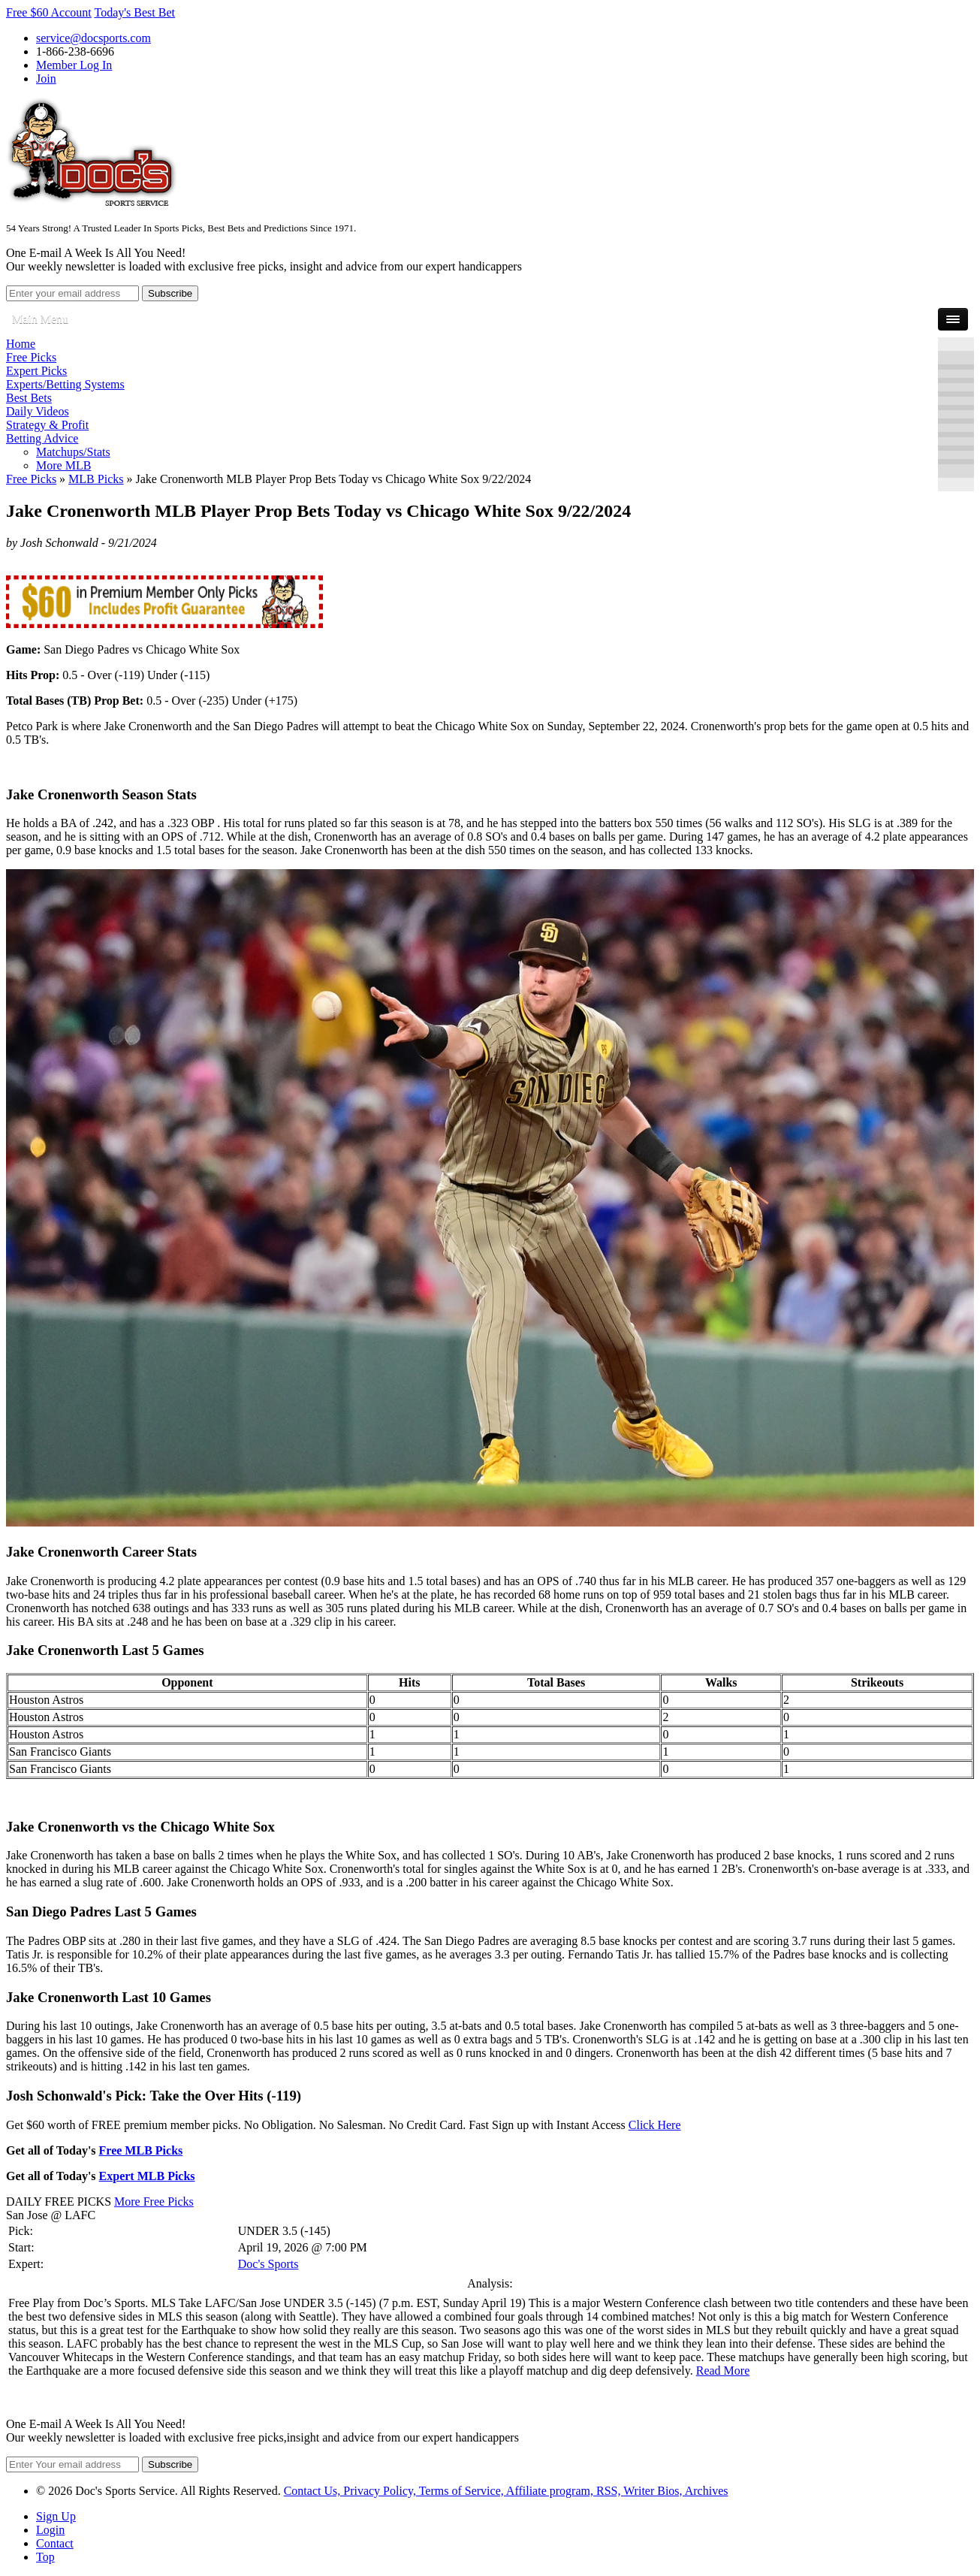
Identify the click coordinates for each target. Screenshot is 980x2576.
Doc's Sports (268, 2263)
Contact (55, 2543)
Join (46, 78)
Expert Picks (36, 370)
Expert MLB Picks (147, 2176)
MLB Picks (95, 479)
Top (45, 2556)
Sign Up (56, 2516)
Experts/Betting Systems (65, 384)
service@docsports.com (93, 38)
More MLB (63, 465)
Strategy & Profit (47, 424)
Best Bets (29, 397)
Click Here (655, 2124)
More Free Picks (154, 2201)
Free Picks (31, 357)
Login (50, 2529)
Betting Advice (42, 438)
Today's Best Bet (134, 12)
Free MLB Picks (141, 2150)
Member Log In (74, 65)
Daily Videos (37, 411)
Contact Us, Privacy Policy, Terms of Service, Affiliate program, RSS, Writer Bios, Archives (506, 2490)
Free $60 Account (49, 12)
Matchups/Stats (73, 451)
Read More (723, 2370)
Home (20, 343)
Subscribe (170, 293)
